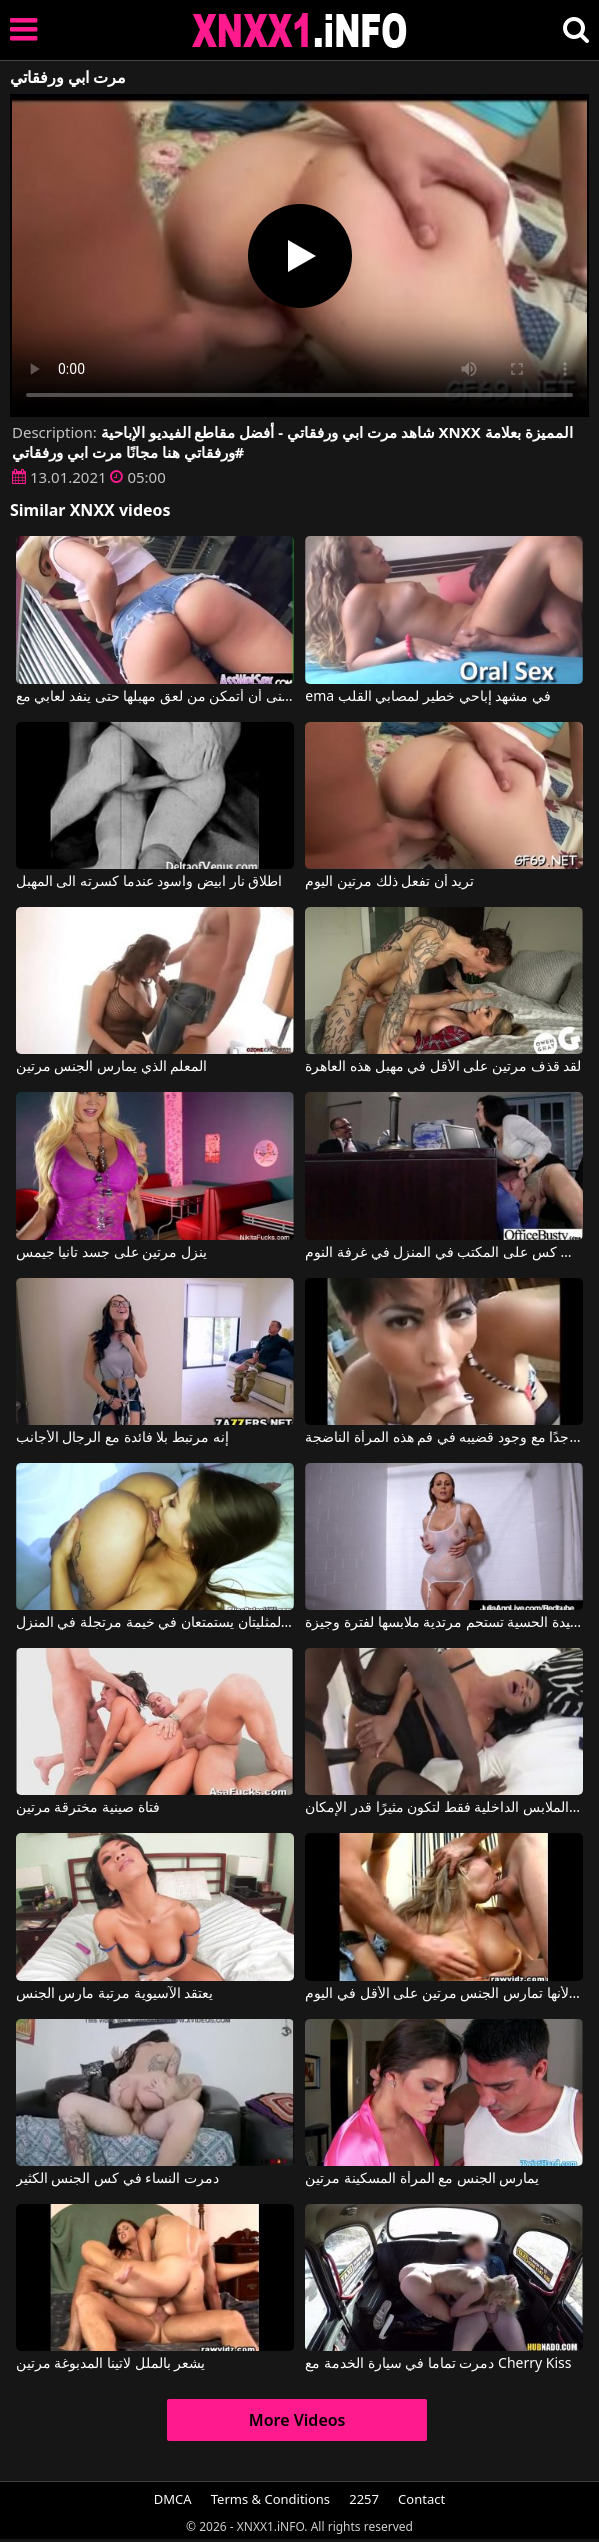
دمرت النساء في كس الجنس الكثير (117, 2179)
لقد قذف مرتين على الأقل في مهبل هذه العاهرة (443, 1067)
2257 (364, 2499)
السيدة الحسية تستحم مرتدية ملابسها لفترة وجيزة (444, 1623)
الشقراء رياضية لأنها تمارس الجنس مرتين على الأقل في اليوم (444, 1994)
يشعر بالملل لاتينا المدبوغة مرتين (111, 2364)
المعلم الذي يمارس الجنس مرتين (112, 1067)
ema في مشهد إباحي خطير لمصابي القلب (428, 697)
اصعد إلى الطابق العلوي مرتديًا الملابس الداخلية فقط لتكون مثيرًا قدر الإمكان (444, 1808)
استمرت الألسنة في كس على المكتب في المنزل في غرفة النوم (444, 1253)
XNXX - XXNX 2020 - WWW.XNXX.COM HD (300, 30)
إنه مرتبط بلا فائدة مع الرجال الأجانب (122, 1438)
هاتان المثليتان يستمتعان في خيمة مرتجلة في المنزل (155, 1623)
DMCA (173, 2499)
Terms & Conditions (270, 2499)
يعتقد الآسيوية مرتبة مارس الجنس (115, 1994)
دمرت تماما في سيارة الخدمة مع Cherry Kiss (438, 2364)
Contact (421, 2499)
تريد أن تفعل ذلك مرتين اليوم (389, 882)
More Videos (297, 2420)
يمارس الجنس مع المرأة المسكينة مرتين (422, 2179)
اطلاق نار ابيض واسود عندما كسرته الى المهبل (149, 882)
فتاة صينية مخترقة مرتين (88, 1808)
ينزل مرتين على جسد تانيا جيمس (111, 1253)
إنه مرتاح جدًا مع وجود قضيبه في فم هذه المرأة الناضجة (444, 1438)
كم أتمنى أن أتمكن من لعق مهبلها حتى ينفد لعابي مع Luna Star (155, 697)
